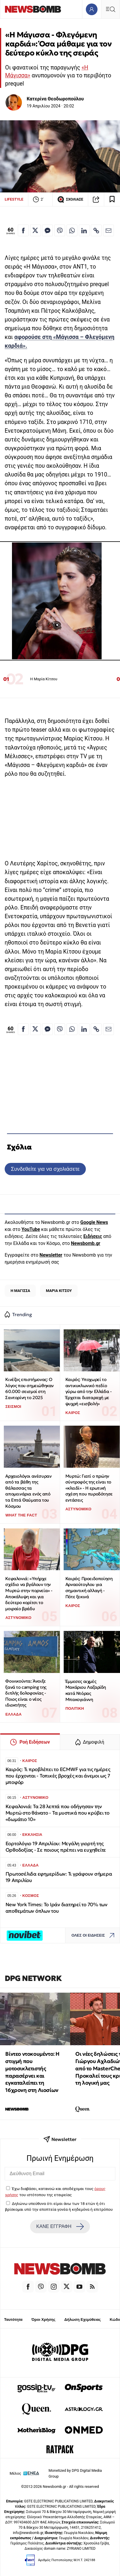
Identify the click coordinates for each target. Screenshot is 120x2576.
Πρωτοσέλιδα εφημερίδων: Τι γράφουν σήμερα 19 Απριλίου (59, 1877)
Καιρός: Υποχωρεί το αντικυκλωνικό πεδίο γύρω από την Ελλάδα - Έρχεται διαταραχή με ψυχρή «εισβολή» (88, 1391)
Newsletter (50, 1255)
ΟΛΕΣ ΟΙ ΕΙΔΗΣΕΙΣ (94, 1935)
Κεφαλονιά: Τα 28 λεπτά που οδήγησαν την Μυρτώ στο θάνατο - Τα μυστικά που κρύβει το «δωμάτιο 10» (57, 1812)
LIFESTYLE (14, 199)
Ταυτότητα (13, 2319)
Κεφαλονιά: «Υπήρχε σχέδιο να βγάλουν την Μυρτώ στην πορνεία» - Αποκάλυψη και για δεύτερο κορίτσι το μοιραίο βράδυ (29, 1593)
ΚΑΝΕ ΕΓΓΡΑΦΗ (60, 2226)
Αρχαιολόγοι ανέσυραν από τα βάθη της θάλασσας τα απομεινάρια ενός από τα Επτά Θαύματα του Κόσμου (28, 1491)
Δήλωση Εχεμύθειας (82, 2319)
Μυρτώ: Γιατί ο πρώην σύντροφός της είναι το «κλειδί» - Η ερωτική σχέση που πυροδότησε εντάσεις (89, 1488)
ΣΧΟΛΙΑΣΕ (70, 199)
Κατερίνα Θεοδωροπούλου (55, 99)
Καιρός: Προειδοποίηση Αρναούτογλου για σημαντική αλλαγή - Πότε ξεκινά (89, 1587)
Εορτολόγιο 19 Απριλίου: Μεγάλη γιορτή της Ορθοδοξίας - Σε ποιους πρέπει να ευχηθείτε (56, 1847)
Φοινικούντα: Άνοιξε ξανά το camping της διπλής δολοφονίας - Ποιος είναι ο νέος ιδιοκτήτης (25, 1693)
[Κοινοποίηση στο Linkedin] (84, 230)
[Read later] (112, 199)
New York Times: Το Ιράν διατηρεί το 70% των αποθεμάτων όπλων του (56, 1908)
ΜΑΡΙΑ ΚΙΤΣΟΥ (59, 1290)
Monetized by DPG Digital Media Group (75, 2473)
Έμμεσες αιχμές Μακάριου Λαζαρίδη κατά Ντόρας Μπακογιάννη (85, 1690)
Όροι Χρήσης (43, 2319)
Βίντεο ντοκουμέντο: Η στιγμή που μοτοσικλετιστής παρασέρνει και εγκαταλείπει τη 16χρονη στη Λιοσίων (32, 2071)
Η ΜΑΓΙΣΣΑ (20, 1290)
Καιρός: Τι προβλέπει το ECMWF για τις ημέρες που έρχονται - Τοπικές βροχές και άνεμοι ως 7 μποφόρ (58, 1775)
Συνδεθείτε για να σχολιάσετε (45, 1169)
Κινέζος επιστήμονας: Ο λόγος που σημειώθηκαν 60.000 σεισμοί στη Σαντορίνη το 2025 (29, 1388)
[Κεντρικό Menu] (110, 9)
